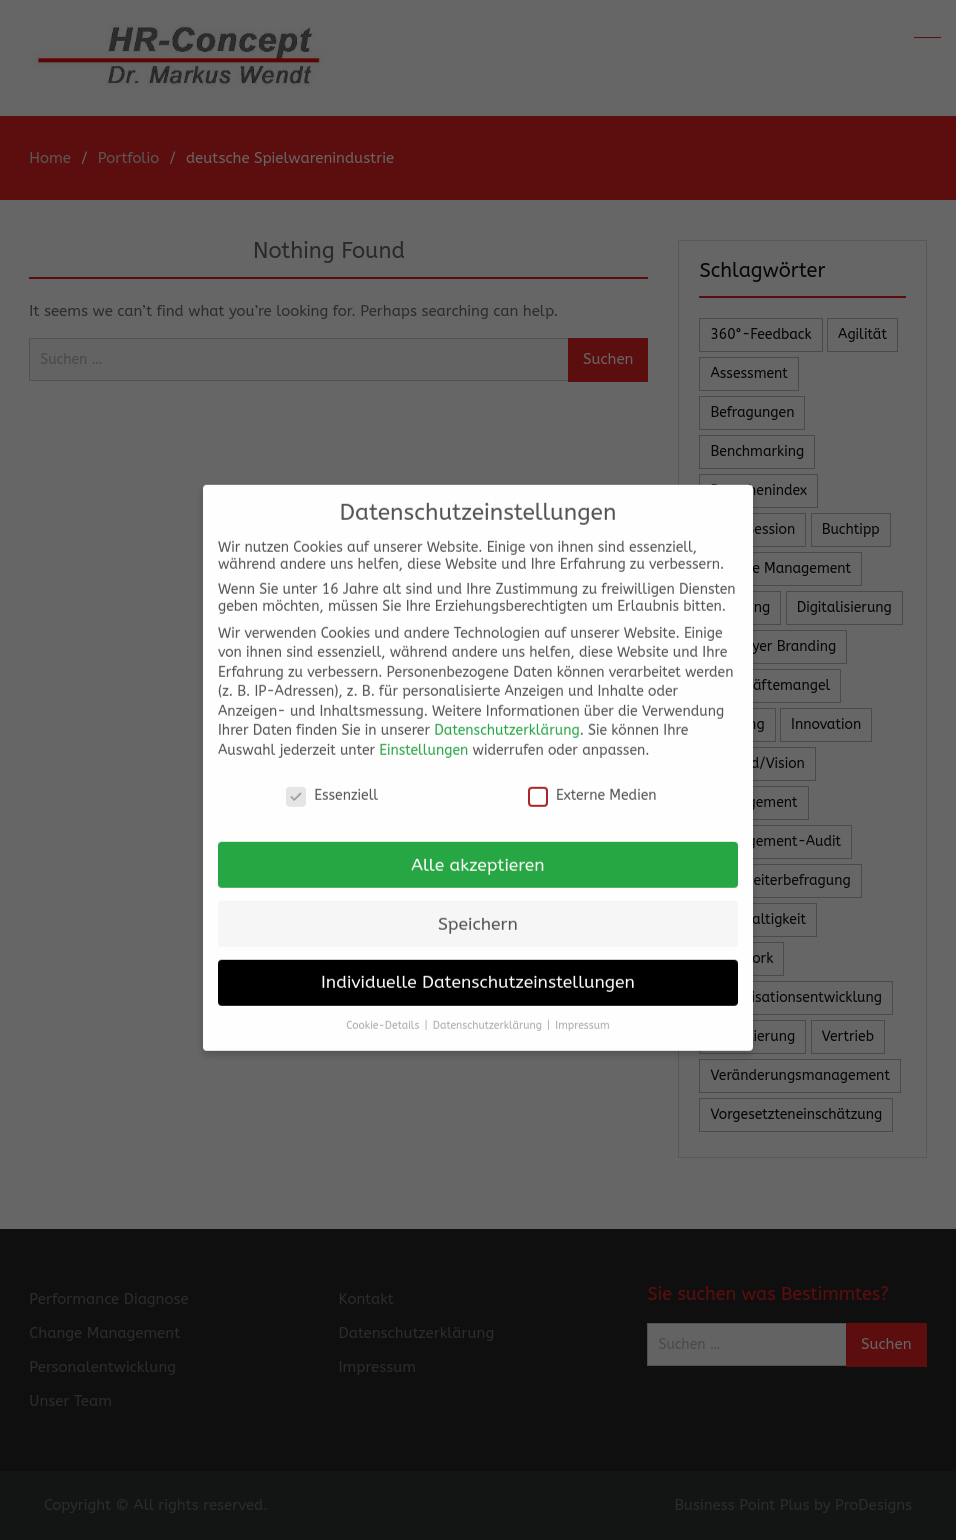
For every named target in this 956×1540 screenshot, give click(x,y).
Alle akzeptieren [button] (477, 850)
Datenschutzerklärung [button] (489, 1011)
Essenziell (332, 781)
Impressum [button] (582, 1011)
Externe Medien (592, 781)
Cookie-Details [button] (384, 1011)
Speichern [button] (478, 909)
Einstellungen (423, 736)
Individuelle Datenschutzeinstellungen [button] (478, 968)
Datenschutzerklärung (506, 716)
